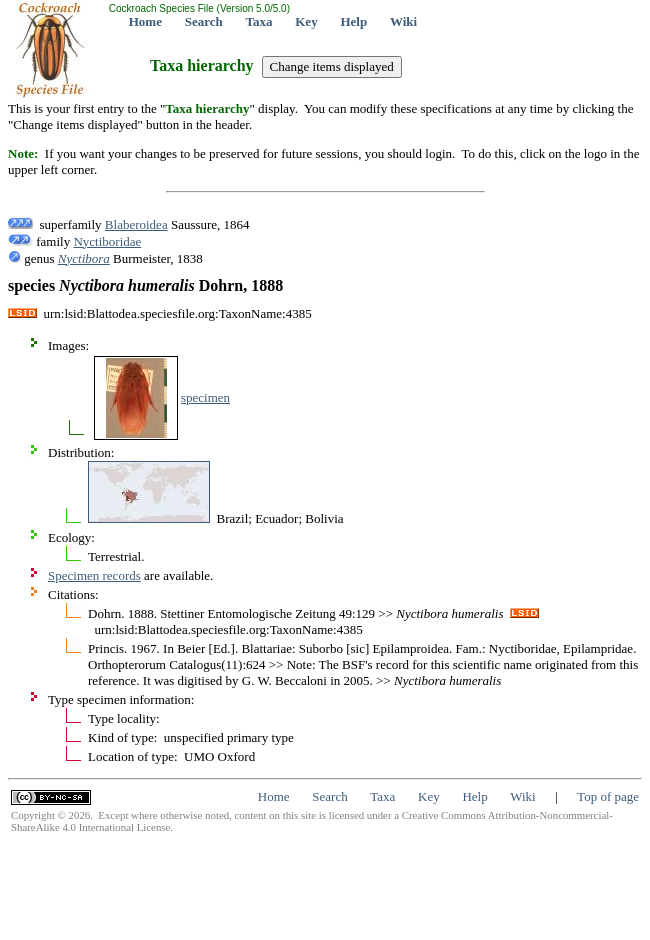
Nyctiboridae (107, 241)
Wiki (403, 21)
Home (145, 21)
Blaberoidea (136, 224)
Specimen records (94, 575)
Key (306, 21)
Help (353, 21)
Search (204, 21)
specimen (205, 397)
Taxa (259, 21)
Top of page (608, 796)
